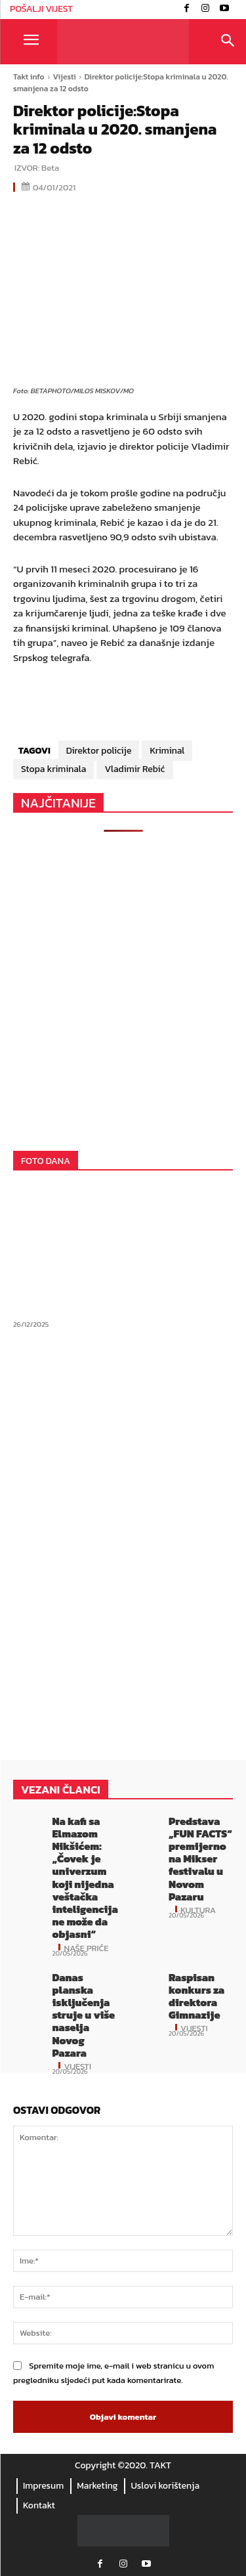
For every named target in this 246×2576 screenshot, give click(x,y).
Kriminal (167, 751)
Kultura (198, 1909)
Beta (50, 167)
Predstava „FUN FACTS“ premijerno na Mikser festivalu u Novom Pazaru (200, 1858)
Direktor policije (99, 751)
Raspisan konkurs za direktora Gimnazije (196, 1996)
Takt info (29, 77)
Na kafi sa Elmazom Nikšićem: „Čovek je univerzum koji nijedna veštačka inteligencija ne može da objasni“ (84, 1878)
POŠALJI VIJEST (41, 9)
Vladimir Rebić (134, 769)
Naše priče (86, 1947)
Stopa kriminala (53, 769)
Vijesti (64, 77)
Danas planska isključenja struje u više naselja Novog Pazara (83, 2015)
